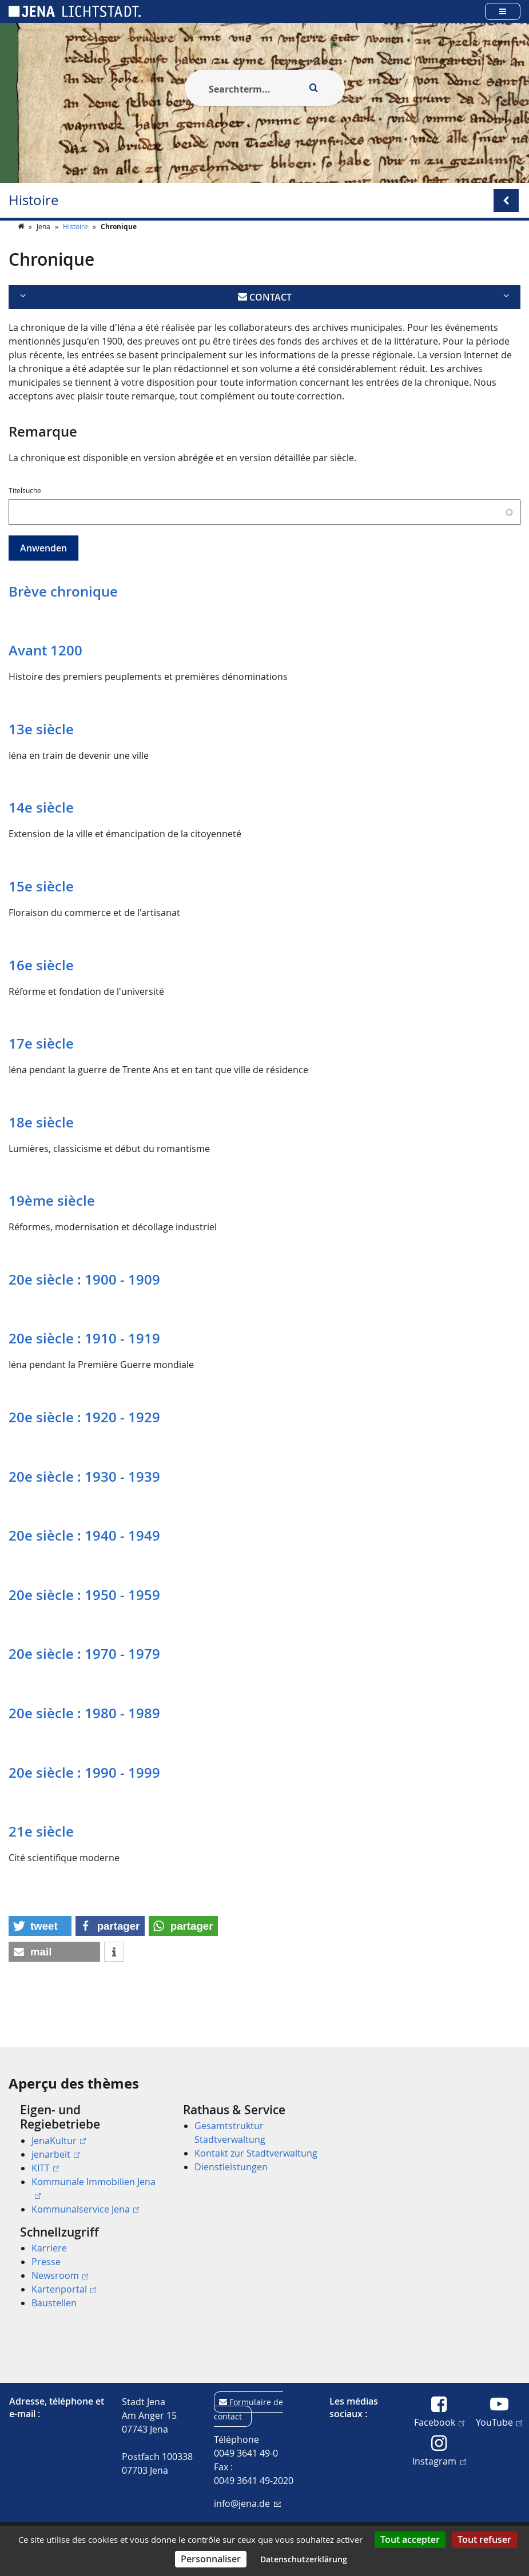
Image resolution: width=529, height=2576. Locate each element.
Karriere (49, 2248)
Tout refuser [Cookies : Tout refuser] (484, 2539)
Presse (46, 2261)
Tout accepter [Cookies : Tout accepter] (410, 2539)
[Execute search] (314, 88)
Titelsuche (25, 513)
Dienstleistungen (231, 2167)
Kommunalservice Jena (85, 2209)
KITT (45, 2168)
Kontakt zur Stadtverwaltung (255, 2153)
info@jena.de (247, 2503)
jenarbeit (55, 2154)
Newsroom (59, 2275)
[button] (40, 1949)
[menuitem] (85, 2159)
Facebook (439, 2422)
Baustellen (54, 2303)
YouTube (499, 2422)
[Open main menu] (502, 11)
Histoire (33, 200)
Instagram (439, 2460)
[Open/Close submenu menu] (506, 200)
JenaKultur (58, 2140)
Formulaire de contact (248, 2409)
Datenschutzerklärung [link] (303, 2559)
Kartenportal (63, 2289)
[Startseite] (22, 249)
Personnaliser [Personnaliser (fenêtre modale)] (211, 2559)
